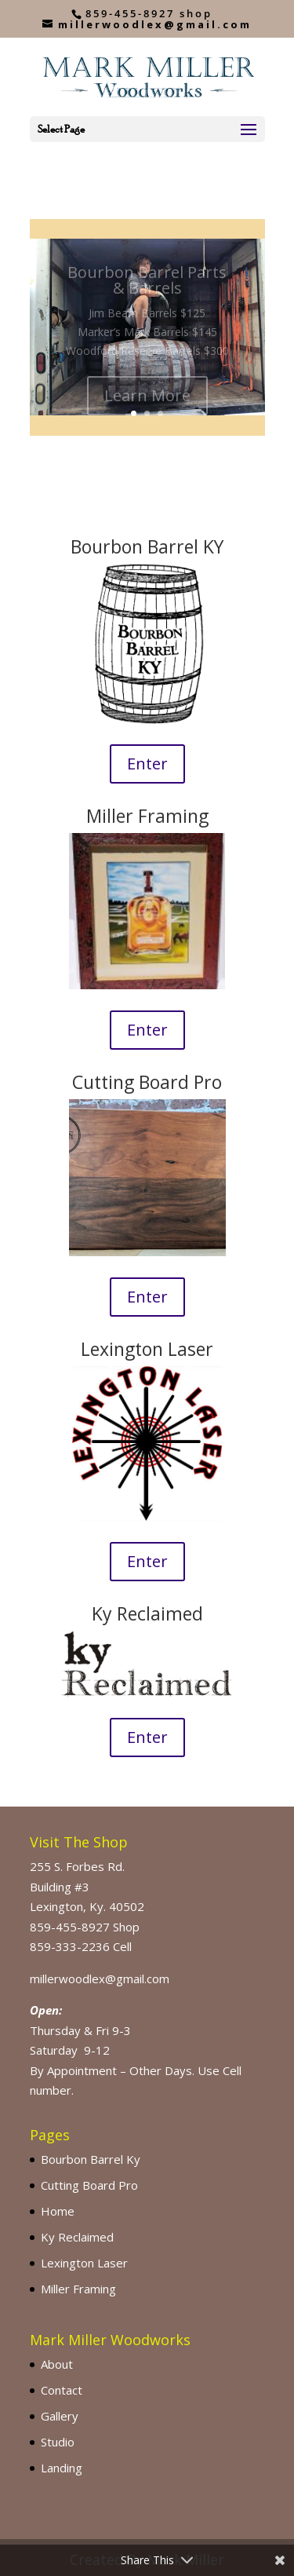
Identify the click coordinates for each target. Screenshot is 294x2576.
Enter (147, 763)
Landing (61, 2468)
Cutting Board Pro (89, 2185)
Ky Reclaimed (77, 2237)
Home (57, 2211)
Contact (61, 2390)
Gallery (59, 2416)
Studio (57, 2442)
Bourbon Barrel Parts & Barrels (147, 287)
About (57, 2364)
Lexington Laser (84, 2263)
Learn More (147, 402)
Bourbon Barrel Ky (90, 2159)
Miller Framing (78, 2288)
